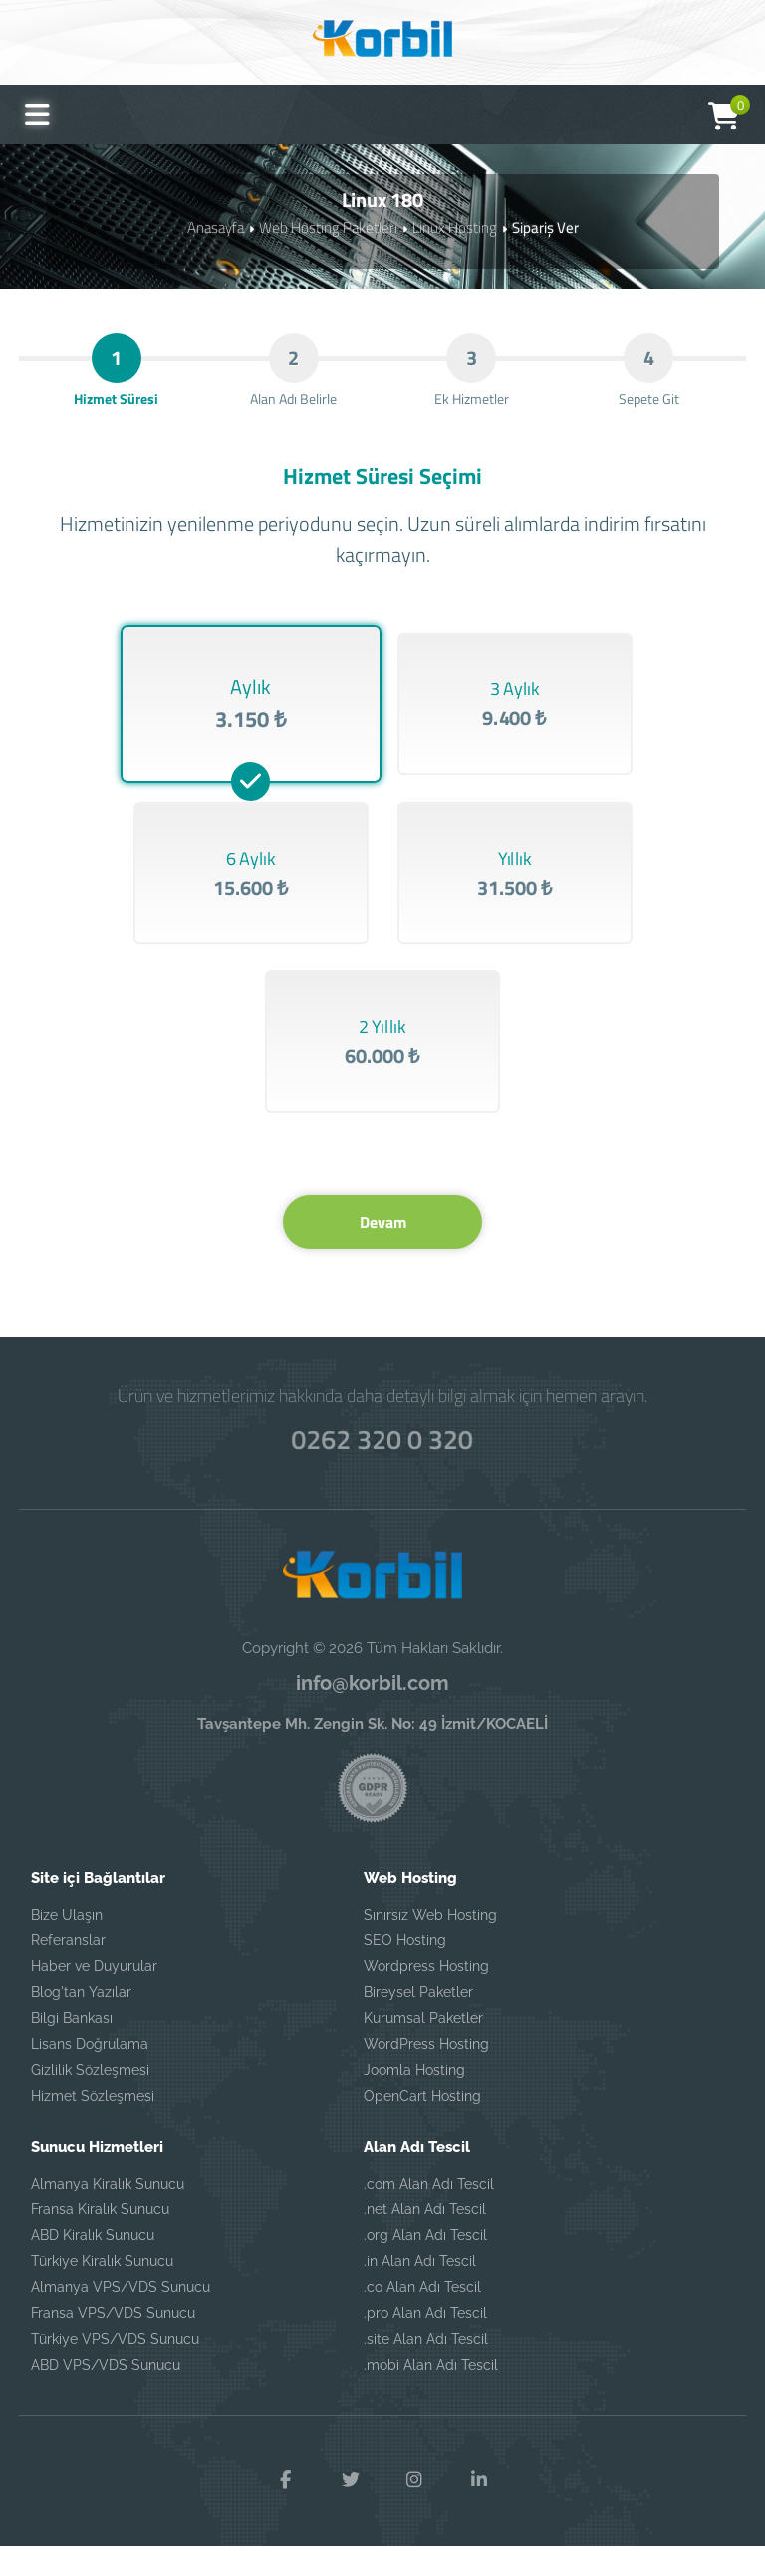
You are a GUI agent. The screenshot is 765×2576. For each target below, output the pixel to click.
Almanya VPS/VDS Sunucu (120, 2316)
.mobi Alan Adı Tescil (431, 2394)
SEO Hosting (405, 1969)
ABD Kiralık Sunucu (92, 2264)
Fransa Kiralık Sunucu (100, 2238)
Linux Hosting (454, 226)
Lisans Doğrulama (89, 2073)
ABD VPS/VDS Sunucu (105, 2394)
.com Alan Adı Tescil (429, 2212)
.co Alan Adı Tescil (422, 2316)
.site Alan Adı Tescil (426, 2368)
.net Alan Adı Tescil (425, 2238)
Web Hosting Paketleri (328, 226)
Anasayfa (215, 226)
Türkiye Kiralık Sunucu (102, 2290)
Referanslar (68, 1969)
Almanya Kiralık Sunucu (107, 2212)
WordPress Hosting (426, 2073)
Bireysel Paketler (418, 2021)
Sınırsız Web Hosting (430, 1943)
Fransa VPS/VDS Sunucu (113, 2342)
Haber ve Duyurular (94, 1995)
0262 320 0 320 (382, 1465)
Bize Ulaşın (67, 1943)
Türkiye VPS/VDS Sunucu (115, 2368)
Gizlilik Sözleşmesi (90, 2099)
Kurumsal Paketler (423, 2047)
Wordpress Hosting (426, 1995)
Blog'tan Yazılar (81, 2021)
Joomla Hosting (414, 2099)
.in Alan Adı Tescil (420, 2290)
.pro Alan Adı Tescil (425, 2342)
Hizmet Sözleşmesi (92, 2125)
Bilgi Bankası (72, 2047)
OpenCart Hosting (422, 2125)
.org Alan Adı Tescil (425, 2264)
